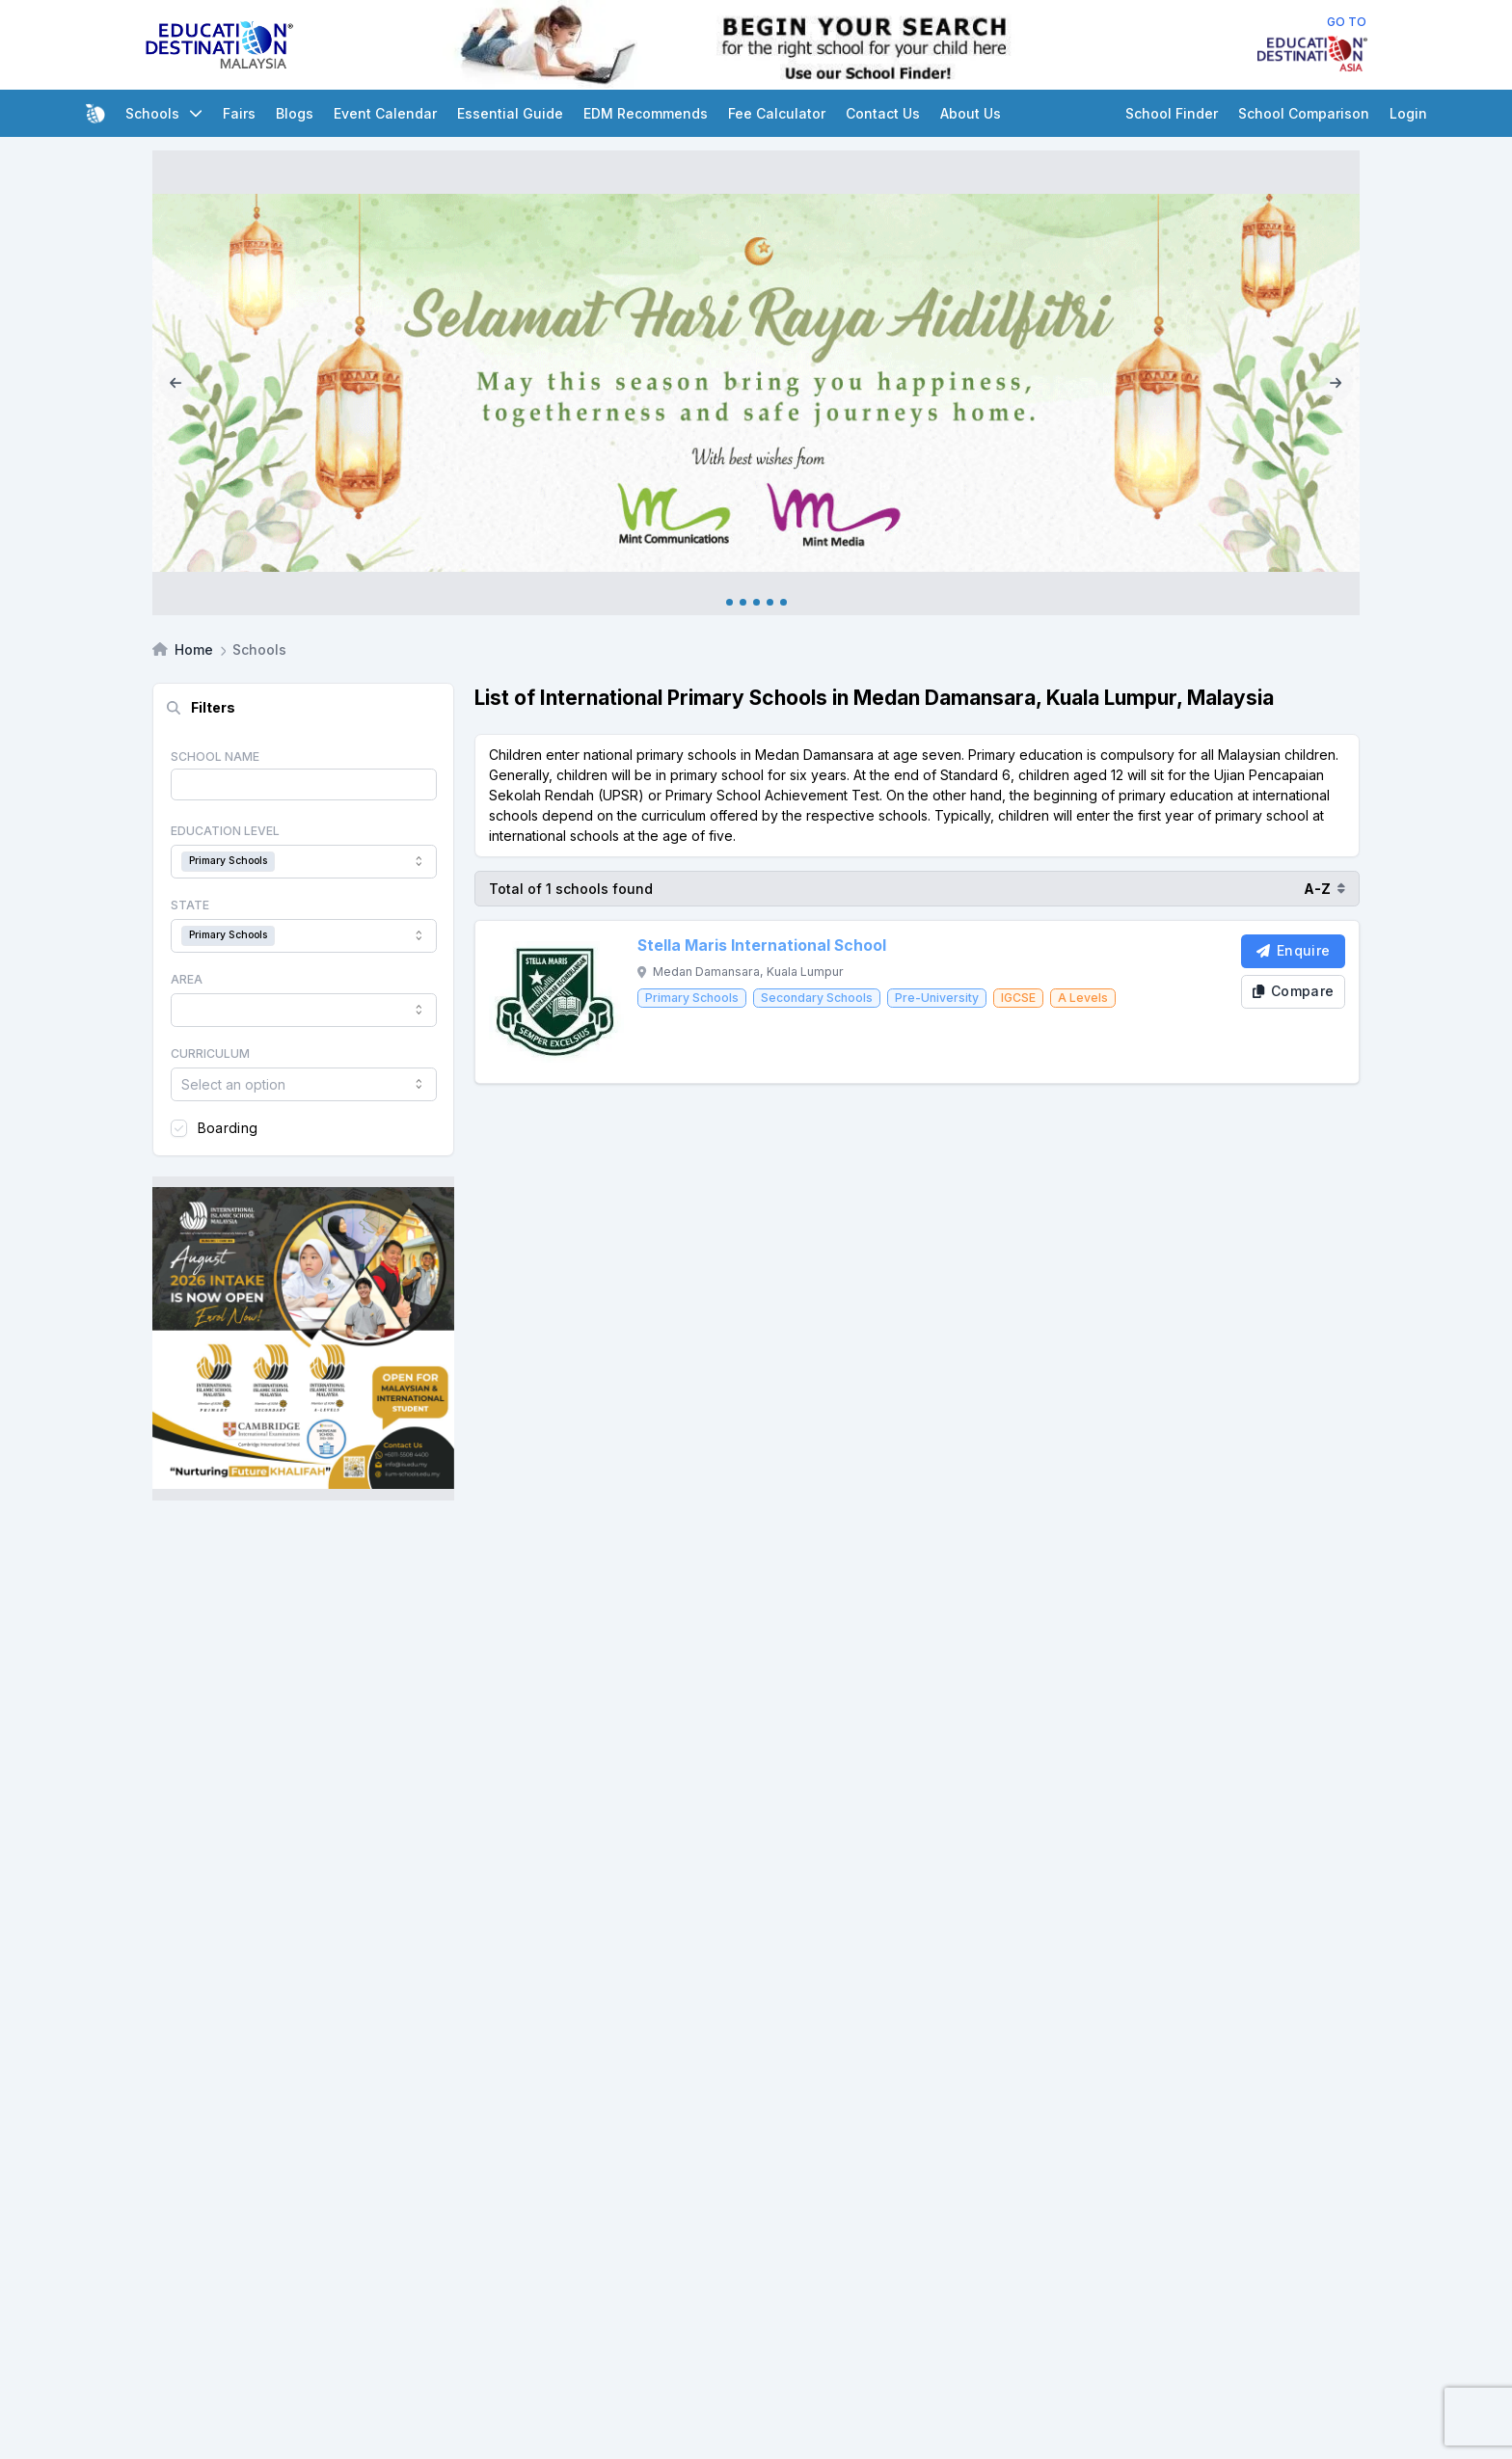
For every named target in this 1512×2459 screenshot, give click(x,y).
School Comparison (1303, 113)
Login (1408, 113)
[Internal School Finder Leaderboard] (776, 45)
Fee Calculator (776, 113)
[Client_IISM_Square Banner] (303, 1338)
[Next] (1336, 383)
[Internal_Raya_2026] (756, 383)
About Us (970, 113)
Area (186, 979)
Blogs (294, 113)
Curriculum (210, 1053)
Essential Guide (510, 113)
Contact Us (883, 113)
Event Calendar (385, 113)
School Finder (1171, 113)
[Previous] (176, 383)
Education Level (225, 831)
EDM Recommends (645, 113)
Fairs (239, 113)
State (190, 905)
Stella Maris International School (761, 945)
